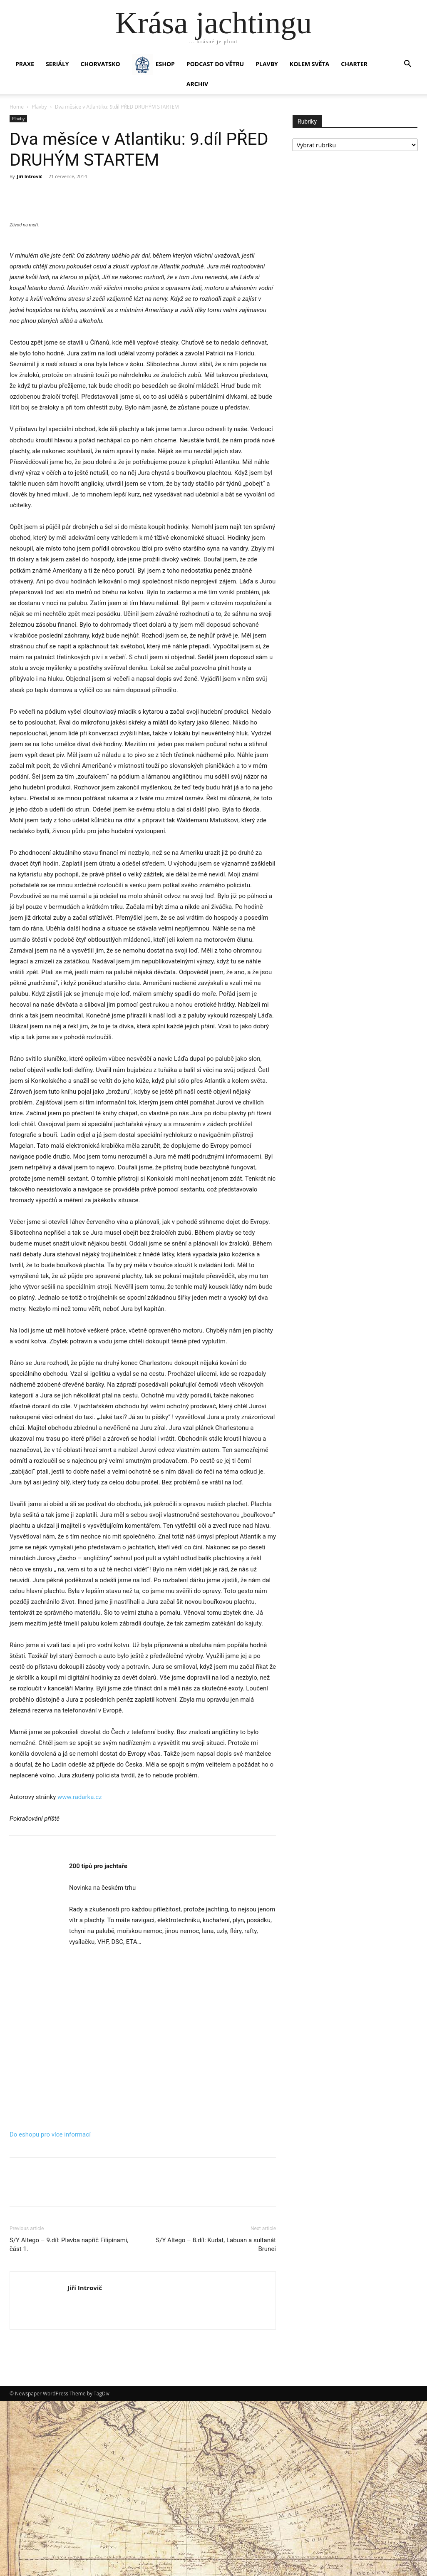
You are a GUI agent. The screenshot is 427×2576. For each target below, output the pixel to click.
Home (17, 106)
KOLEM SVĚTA (309, 64)
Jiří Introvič (29, 176)
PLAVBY (267, 64)
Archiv (197, 84)
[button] (407, 65)
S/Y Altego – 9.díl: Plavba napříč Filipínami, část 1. (69, 2406)
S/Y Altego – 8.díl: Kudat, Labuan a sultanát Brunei (216, 2406)
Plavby (39, 106)
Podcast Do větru (215, 64)
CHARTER (354, 64)
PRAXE (24, 64)
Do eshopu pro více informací (50, 2296)
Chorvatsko (100, 64)
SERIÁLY (57, 64)
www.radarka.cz (79, 1958)
